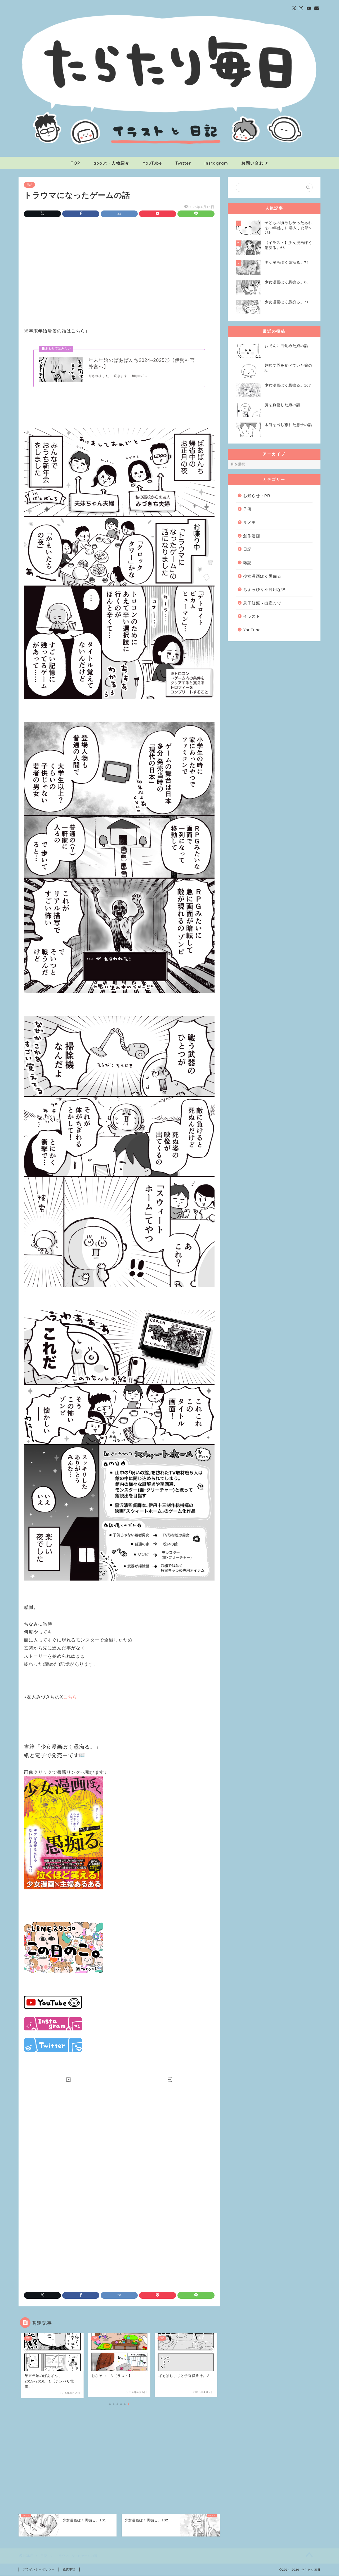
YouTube (152, 163)
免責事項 (69, 2569)
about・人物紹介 (111, 163)
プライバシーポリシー (39, 2569)
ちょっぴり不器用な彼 (264, 589)
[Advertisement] (119, 266)
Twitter (183, 163)
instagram (216, 163)
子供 (247, 509)
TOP (75, 163)
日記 (29, 184)
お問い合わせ (254, 163)
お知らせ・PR (256, 495)
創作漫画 (251, 536)
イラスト (251, 616)
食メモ (249, 522)
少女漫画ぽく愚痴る (262, 576)
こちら (70, 1697)
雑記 (247, 562)
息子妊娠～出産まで (262, 603)
